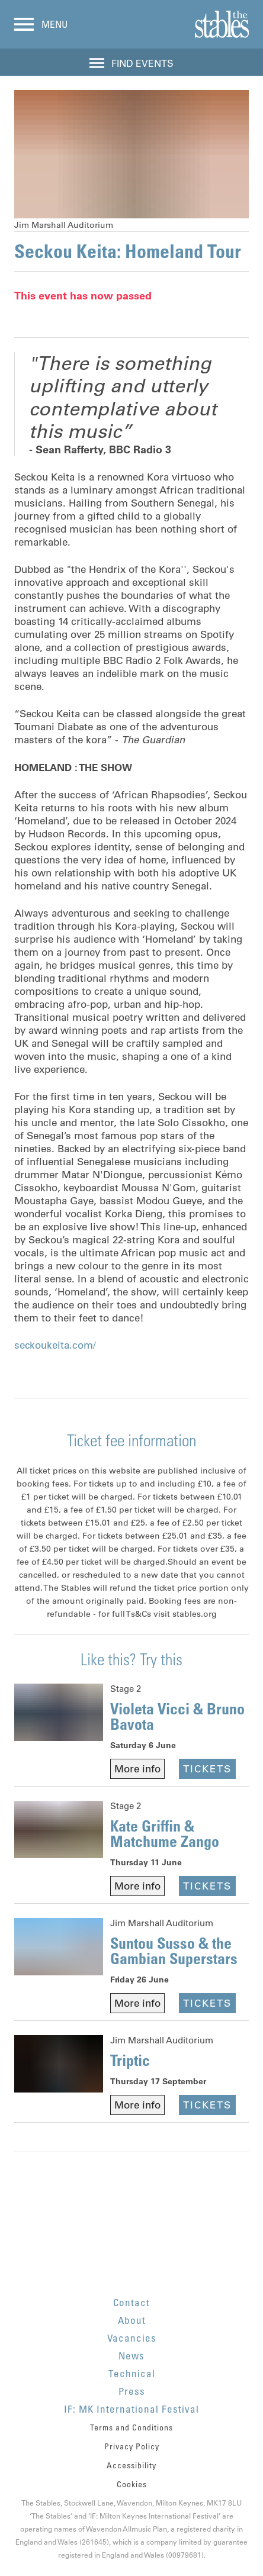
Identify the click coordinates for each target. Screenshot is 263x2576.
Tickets (207, 1769)
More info (137, 1769)
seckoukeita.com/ (55, 1345)
